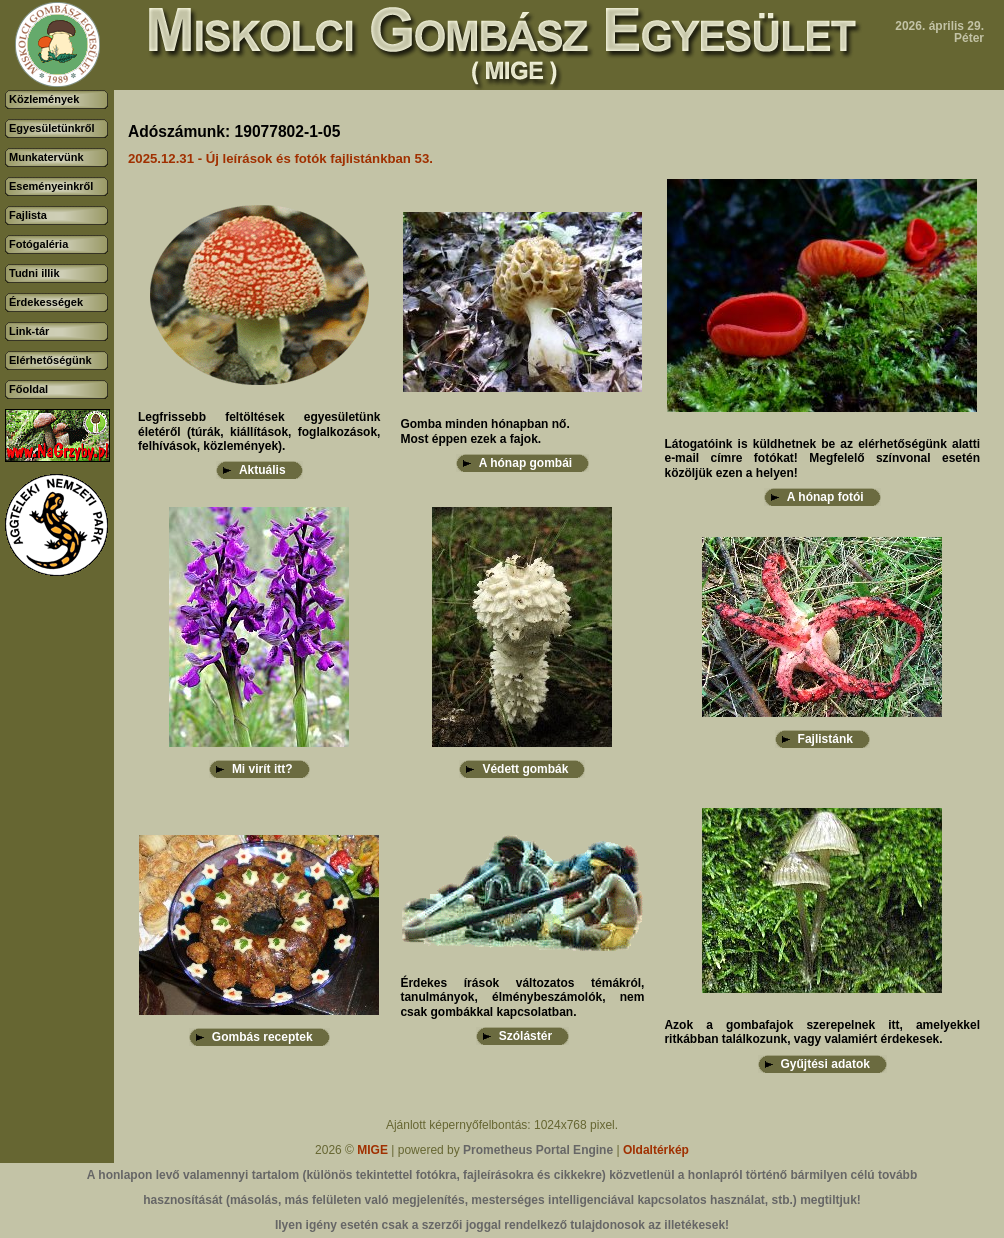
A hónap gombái (526, 463)
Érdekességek (46, 302)
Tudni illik (34, 273)
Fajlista (28, 215)
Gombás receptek (262, 1037)
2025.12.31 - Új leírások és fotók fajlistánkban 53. (280, 158)
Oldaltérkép (656, 1150)
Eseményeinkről (51, 186)
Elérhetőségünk (50, 360)
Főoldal (28, 389)
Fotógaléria (38, 244)
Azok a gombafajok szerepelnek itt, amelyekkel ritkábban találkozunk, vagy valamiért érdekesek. (822, 1032)
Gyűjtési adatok (825, 1064)
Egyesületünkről (52, 128)
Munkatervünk (46, 157)
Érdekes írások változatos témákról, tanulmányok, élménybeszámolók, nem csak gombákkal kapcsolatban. (522, 997)
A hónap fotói (825, 497)
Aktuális (262, 470)
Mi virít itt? (262, 769)
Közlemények (44, 99)
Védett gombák (525, 769)
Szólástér (525, 1036)
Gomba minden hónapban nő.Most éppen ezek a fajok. (484, 431)
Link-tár (29, 331)
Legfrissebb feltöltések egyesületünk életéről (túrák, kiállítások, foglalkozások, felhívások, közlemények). (259, 431)
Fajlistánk (825, 739)
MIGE (372, 1150)
